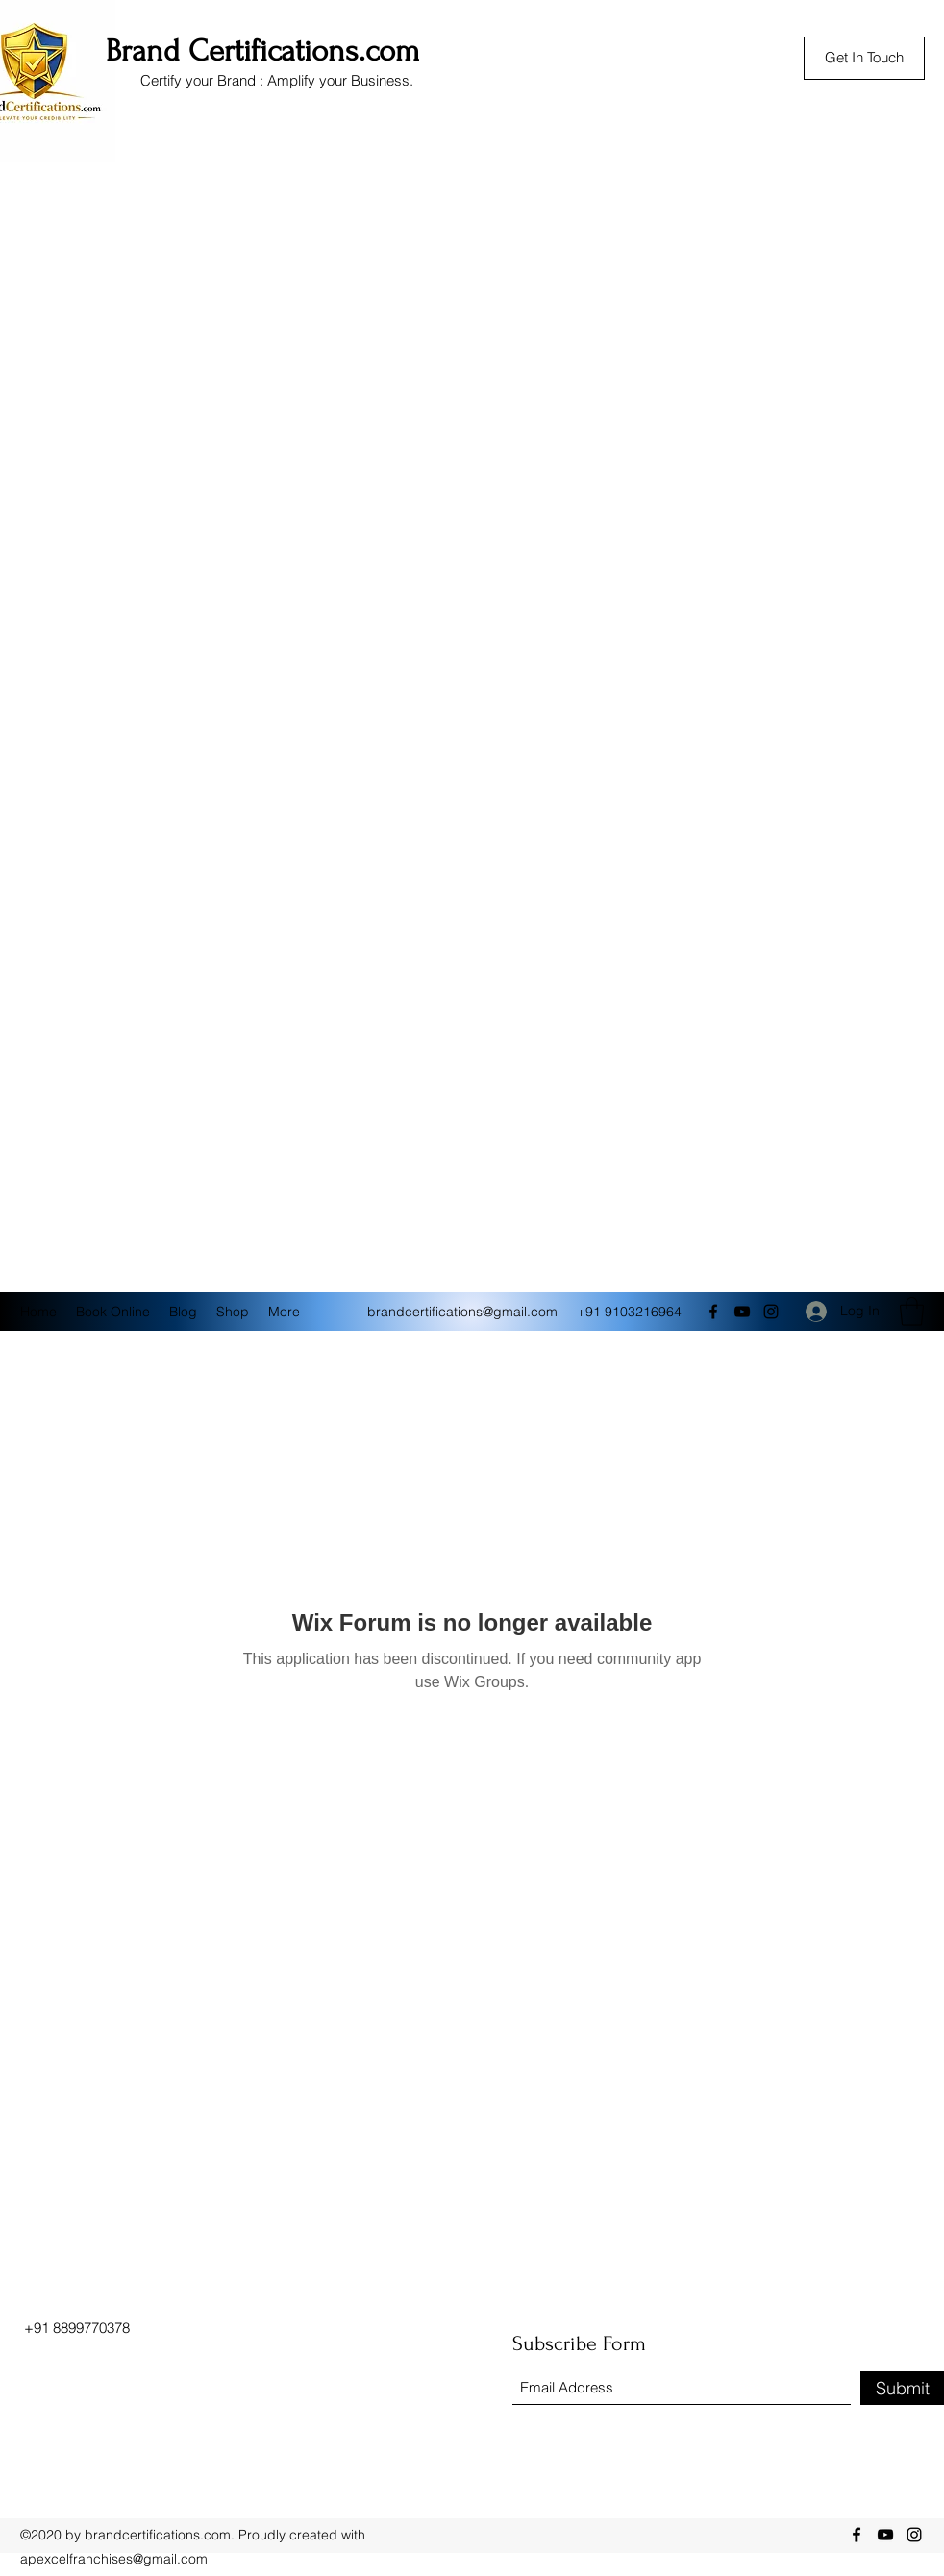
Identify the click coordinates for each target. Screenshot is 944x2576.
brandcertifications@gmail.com (462, 1311)
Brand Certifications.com (263, 51)
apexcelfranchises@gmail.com (114, 2558)
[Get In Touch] (864, 58)
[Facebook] (713, 1311)
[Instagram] (771, 1311)
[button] (912, 1311)
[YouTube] (742, 1311)
